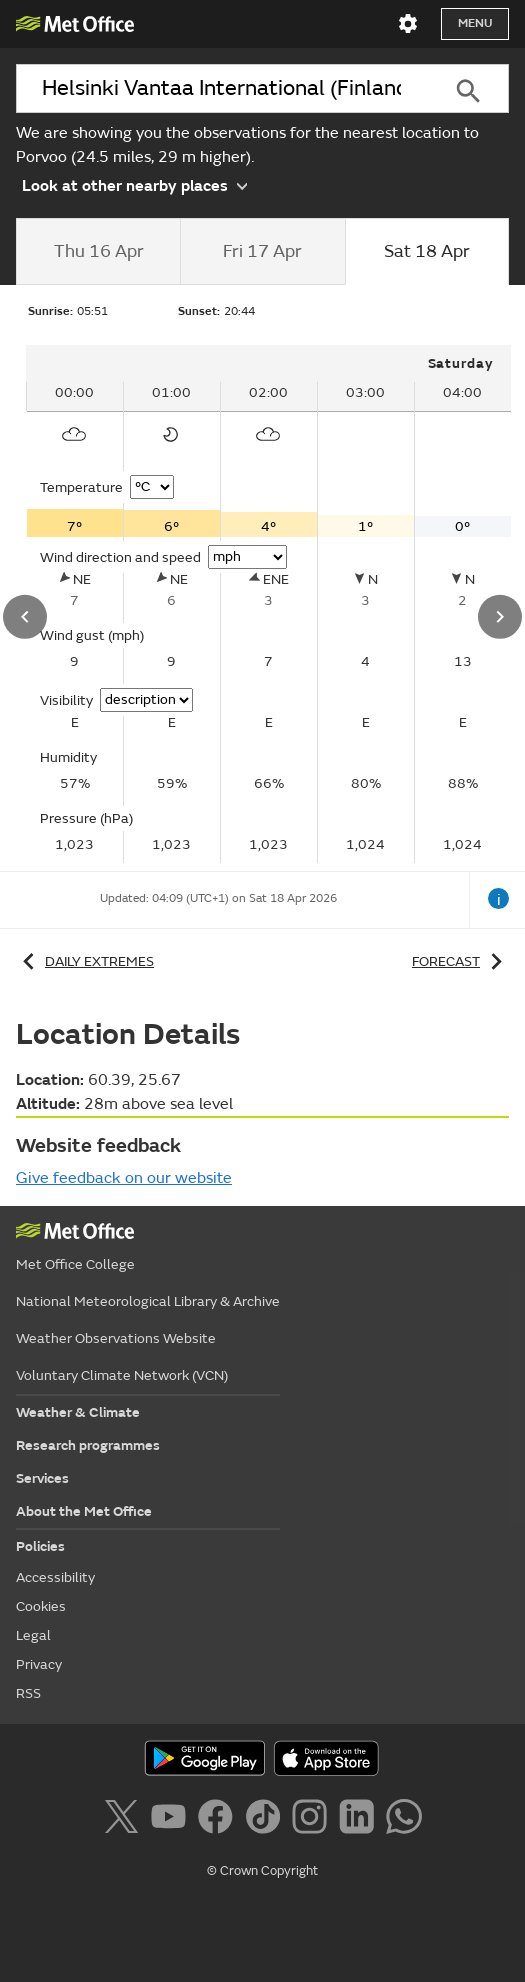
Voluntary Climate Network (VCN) (122, 1375)
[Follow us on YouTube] (172, 1820)
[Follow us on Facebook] (219, 1820)
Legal (33, 1635)
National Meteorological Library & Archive (148, 1301)
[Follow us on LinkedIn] (360, 1820)
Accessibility (55, 1577)
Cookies (41, 1606)
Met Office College (75, 1264)
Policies (40, 1546)
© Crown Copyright (262, 1871)
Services (42, 1478)
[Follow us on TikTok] (266, 1820)
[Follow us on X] (124, 1820)
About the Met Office (84, 1511)
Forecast (460, 961)
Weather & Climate (78, 1412)
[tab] (98, 252)
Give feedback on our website (124, 1178)
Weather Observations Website (116, 1338)
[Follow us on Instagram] (313, 1820)
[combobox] (221, 88)
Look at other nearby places (134, 185)
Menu (475, 23)
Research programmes (88, 1445)
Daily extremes (85, 961)
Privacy (39, 1664)
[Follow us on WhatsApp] (403, 1820)
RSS (28, 1693)
